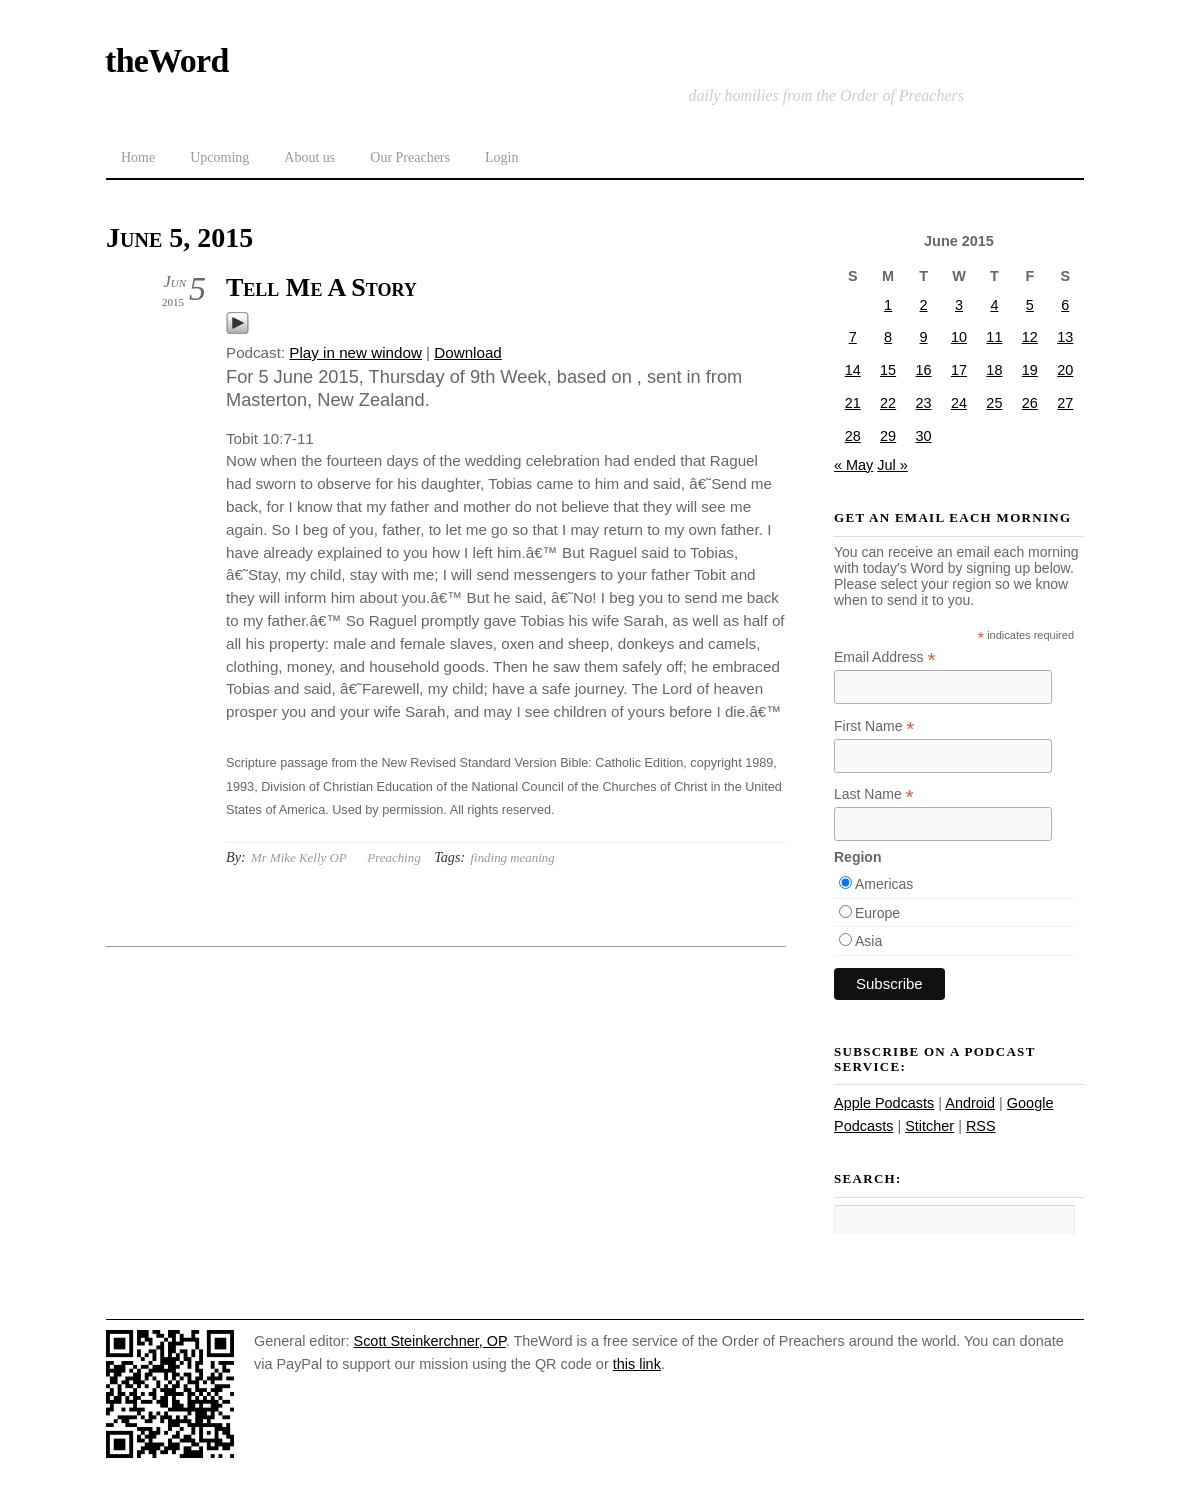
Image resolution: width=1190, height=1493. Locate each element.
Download (468, 352)
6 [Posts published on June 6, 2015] (1065, 305)
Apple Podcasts (884, 1103)
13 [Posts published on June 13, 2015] (1065, 337)
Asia (868, 941)
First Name (874, 726)
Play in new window (355, 352)
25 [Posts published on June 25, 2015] (994, 403)
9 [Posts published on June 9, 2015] (924, 337)
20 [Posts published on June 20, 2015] (1065, 370)
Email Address (885, 657)
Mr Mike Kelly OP (299, 857)
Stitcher (929, 1126)
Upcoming (219, 157)
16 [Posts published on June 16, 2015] (924, 370)
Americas (884, 884)
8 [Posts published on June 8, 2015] (888, 337)
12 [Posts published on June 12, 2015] (1030, 337)
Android (970, 1103)
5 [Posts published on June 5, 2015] (1030, 305)
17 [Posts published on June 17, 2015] (959, 370)
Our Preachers (410, 157)
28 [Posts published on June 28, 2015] (853, 436)
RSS (981, 1126)
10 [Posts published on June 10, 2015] (959, 337)
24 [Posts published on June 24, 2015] (959, 403)
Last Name (874, 794)
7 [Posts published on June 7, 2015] (853, 337)
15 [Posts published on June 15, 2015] (888, 370)
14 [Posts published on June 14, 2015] (853, 370)
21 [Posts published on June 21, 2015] (853, 403)
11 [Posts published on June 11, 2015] (994, 337)
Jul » (892, 465)
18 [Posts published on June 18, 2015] (994, 370)
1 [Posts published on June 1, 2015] (888, 305)
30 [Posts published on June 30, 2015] (924, 436)
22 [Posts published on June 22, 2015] (888, 403)
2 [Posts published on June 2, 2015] (924, 305)
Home (138, 157)
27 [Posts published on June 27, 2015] (1065, 403)
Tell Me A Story (321, 287)
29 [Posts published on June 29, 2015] (888, 436)
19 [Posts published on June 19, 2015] (1030, 370)
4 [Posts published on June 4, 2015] (994, 305)
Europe (877, 913)
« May (853, 465)
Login (501, 157)
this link (637, 1364)
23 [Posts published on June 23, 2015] (924, 403)
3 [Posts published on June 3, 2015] (959, 305)
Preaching (393, 857)
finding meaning (512, 857)
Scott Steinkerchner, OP (430, 1341)
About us (309, 157)
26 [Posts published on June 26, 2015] (1030, 403)
